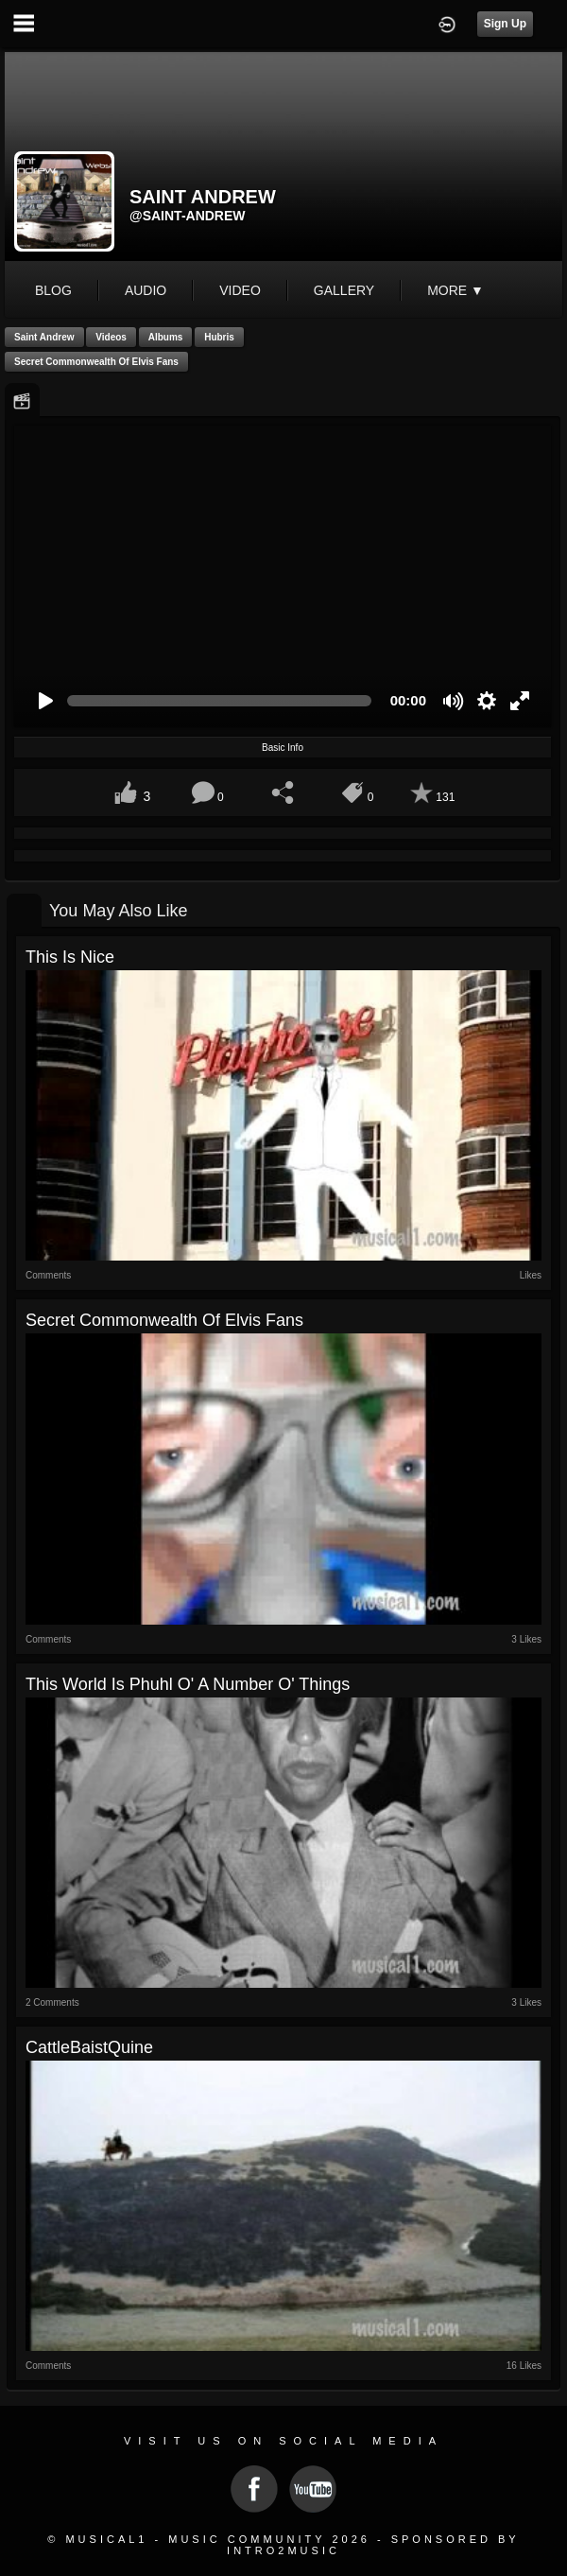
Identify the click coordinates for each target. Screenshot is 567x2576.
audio (145, 290)
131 (445, 797)
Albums (165, 337)
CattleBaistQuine (89, 2047)
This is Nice (70, 957)
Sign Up (505, 23)
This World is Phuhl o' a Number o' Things (188, 1684)
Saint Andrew (44, 337)
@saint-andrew (187, 215)
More (455, 290)
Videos (111, 337)
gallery (344, 290)
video (240, 290)
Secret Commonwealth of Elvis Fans (96, 362)
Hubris (219, 337)
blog (53, 290)
